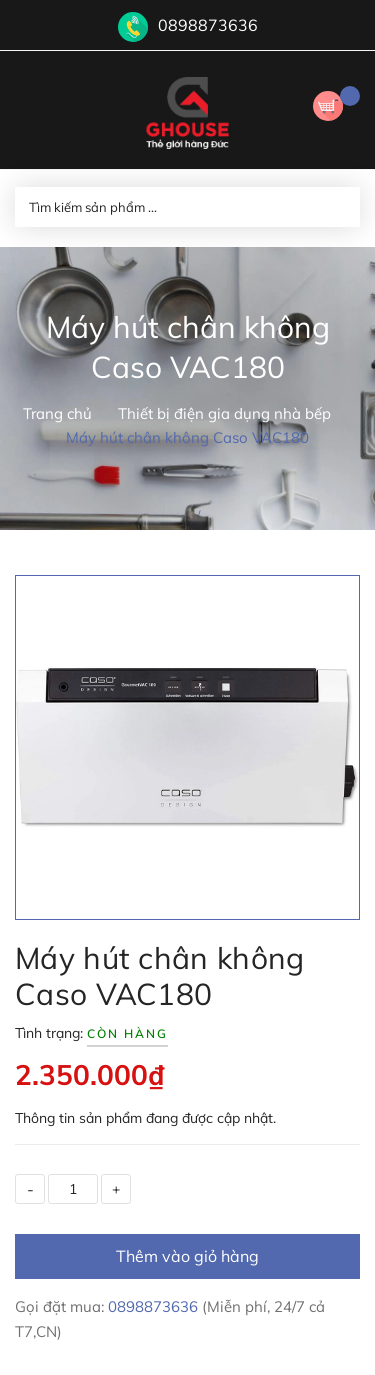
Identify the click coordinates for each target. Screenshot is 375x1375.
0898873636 (208, 25)
